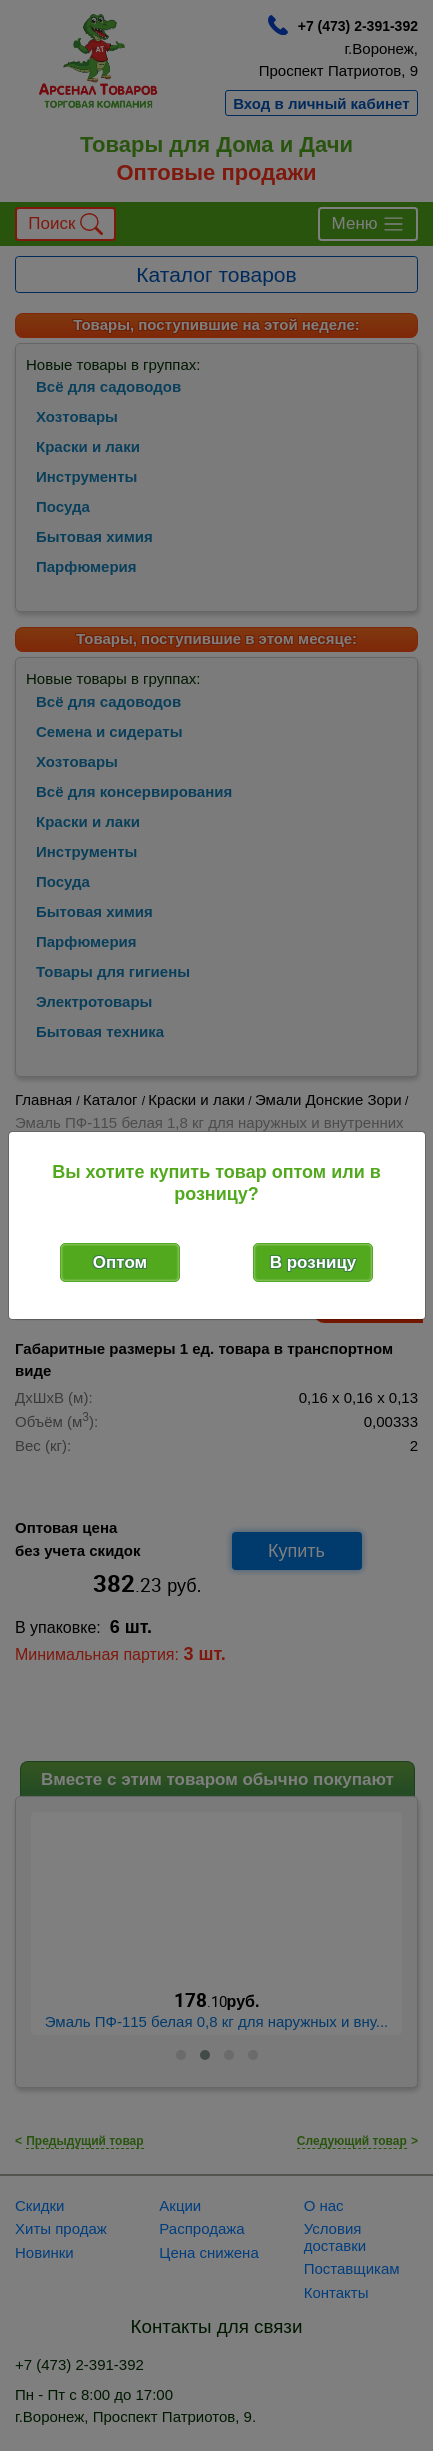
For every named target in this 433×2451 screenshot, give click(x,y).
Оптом (120, 1262)
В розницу (313, 1262)
